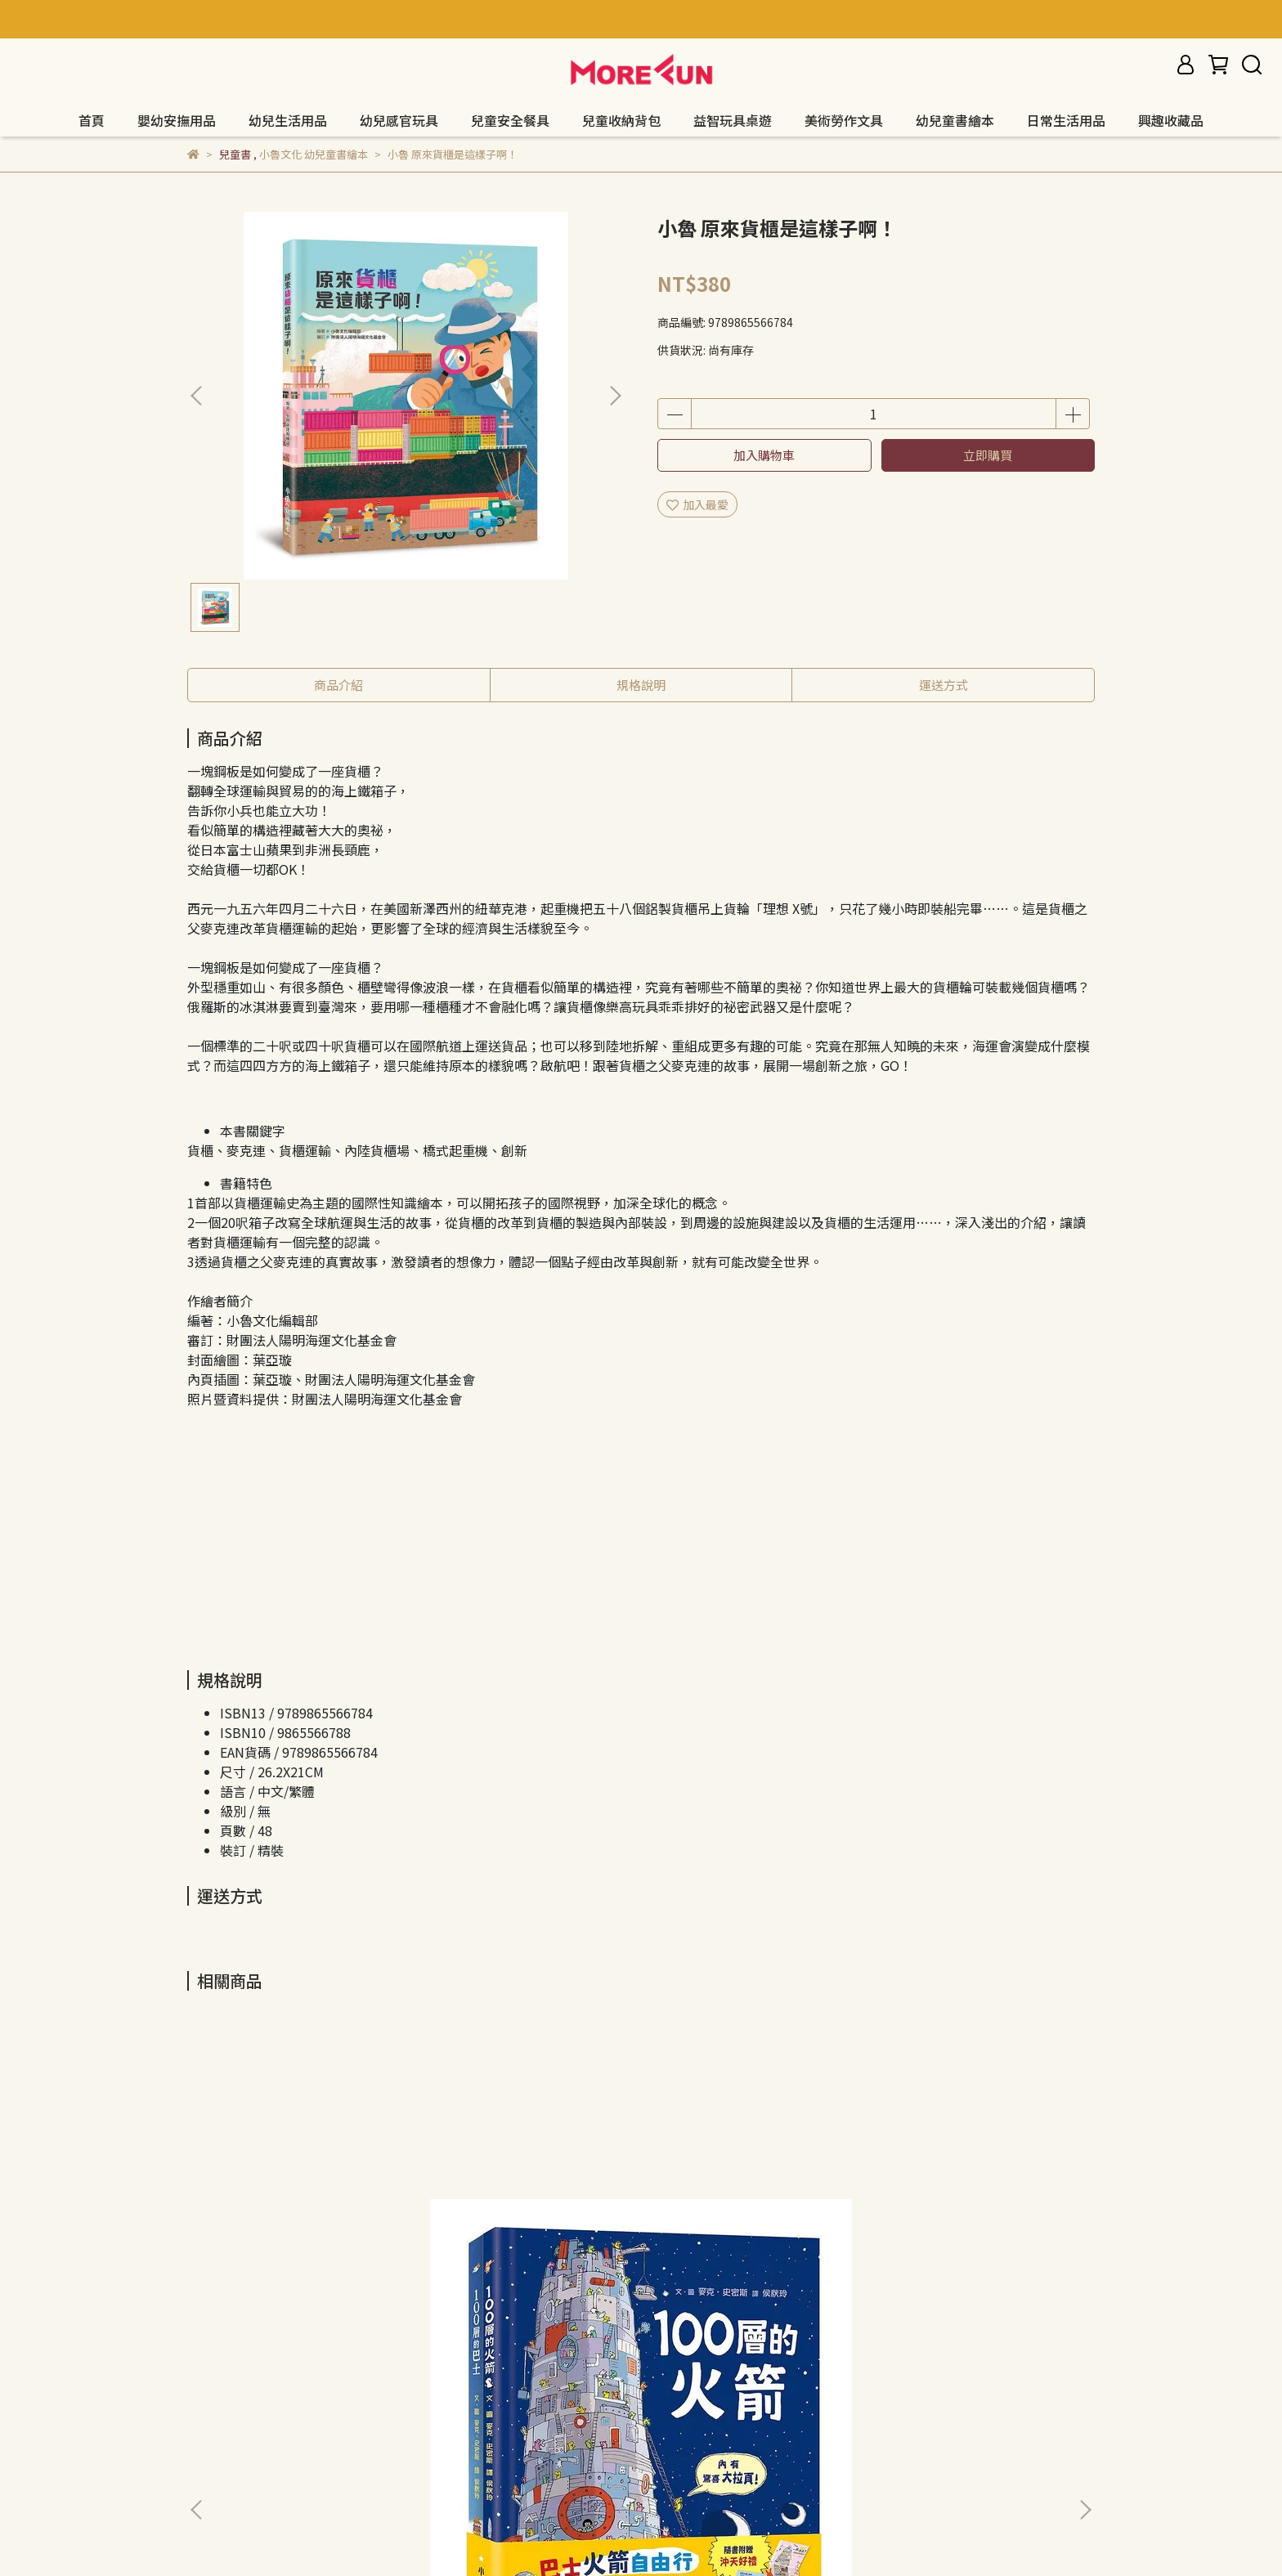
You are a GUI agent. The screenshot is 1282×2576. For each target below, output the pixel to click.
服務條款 (341, 2397)
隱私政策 (275, 2397)
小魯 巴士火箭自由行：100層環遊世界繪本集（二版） (304, 2223)
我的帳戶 (406, 2397)
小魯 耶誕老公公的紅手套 (514, 2215)
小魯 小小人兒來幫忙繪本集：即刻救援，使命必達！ (969, 2223)
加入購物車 (764, 455)
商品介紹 (338, 684)
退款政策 (210, 2397)
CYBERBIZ (574, 2534)
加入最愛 (697, 504)
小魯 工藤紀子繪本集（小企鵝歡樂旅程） (748, 2223)
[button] (615, 395)
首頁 (91, 120)
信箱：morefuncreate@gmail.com (281, 2473)
